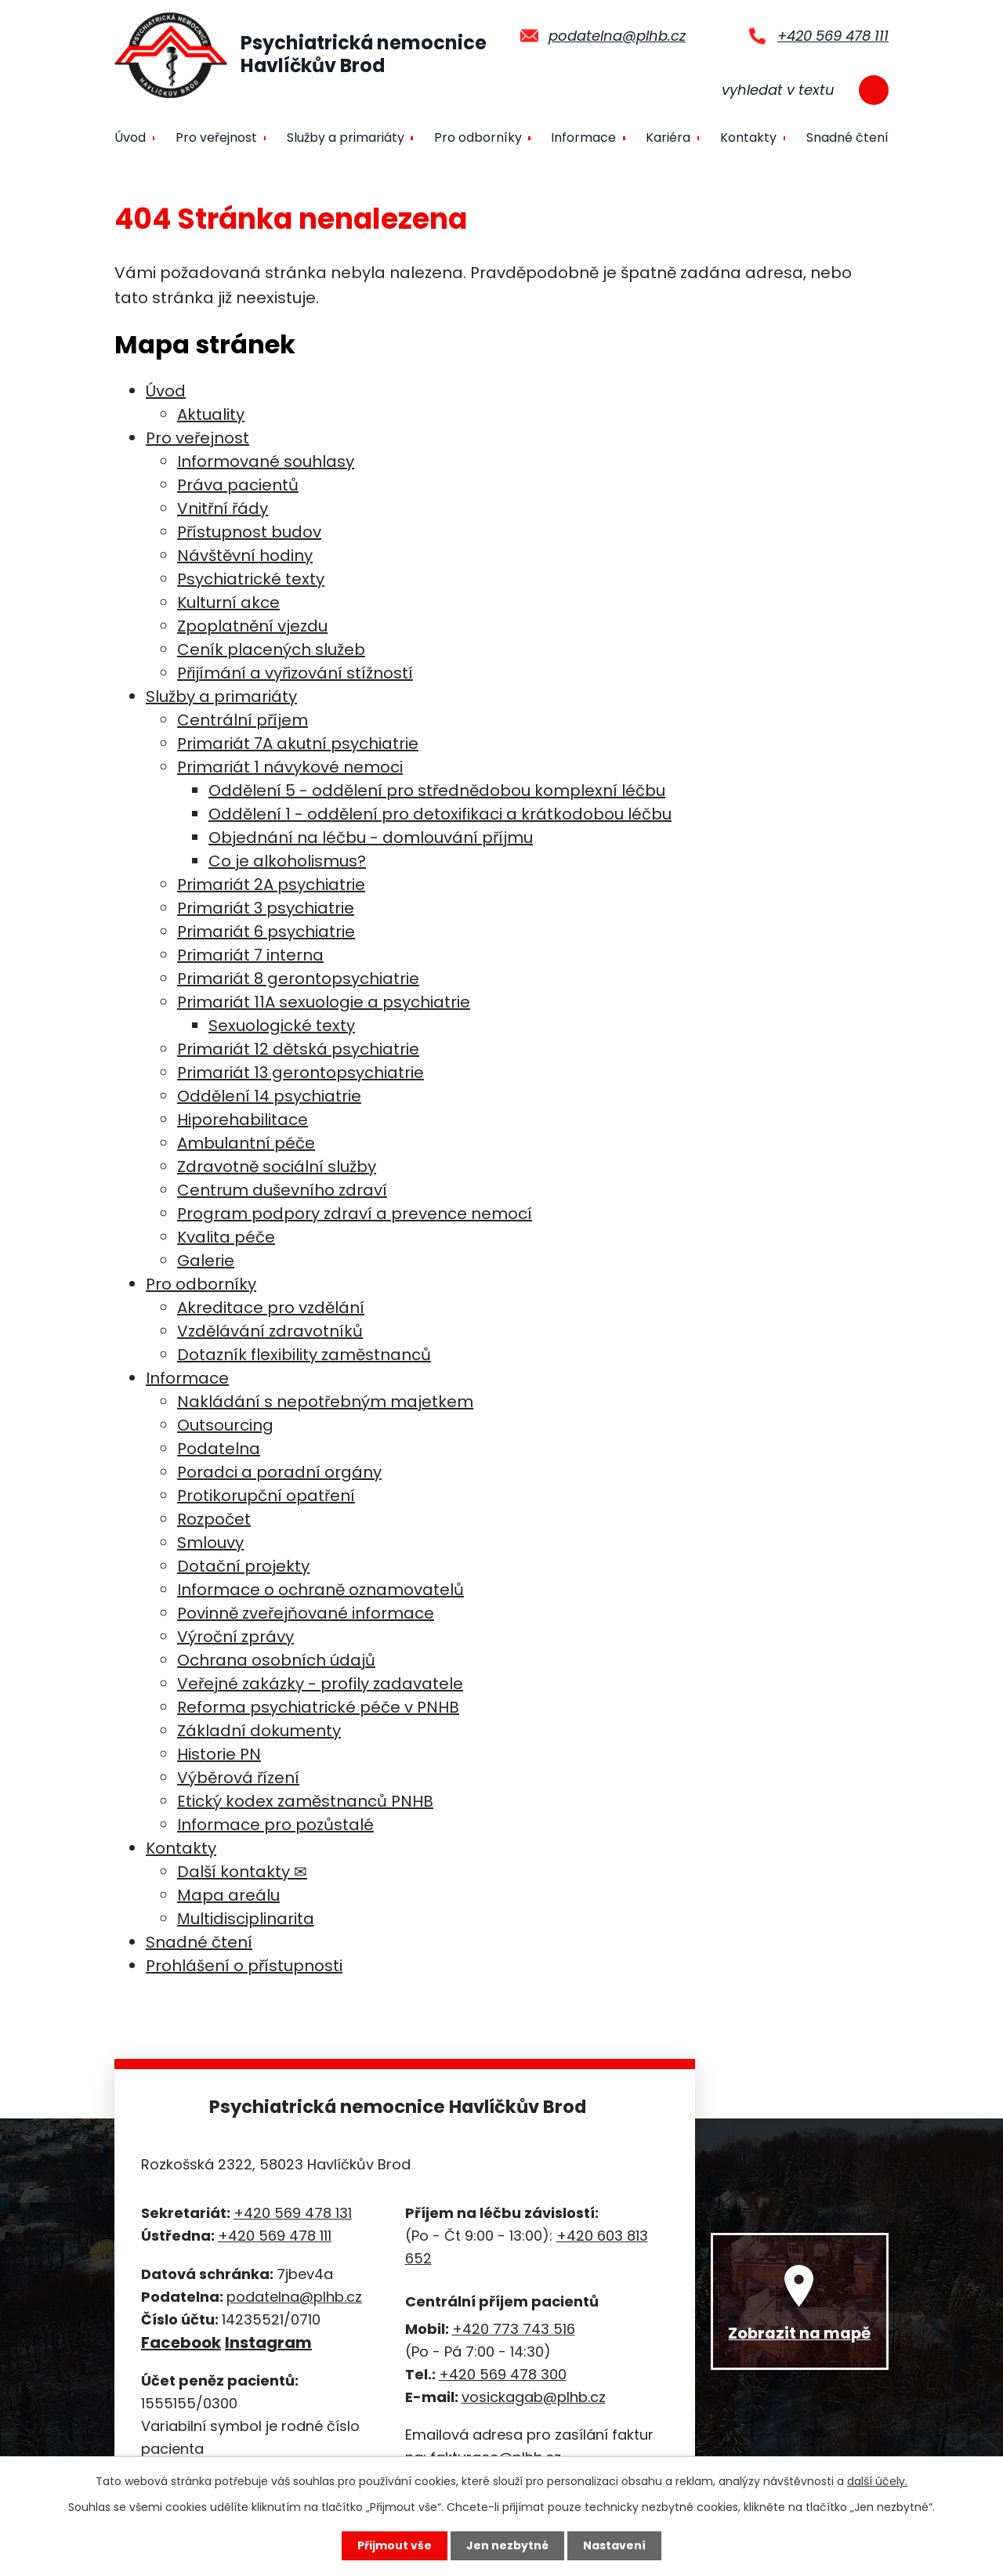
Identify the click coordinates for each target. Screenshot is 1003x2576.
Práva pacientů (238, 485)
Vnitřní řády (222, 508)
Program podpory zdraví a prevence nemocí (354, 1214)
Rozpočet (214, 1519)
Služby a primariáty (345, 137)
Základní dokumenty (259, 1731)
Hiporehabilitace (242, 1120)
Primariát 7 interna (250, 955)
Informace (583, 137)
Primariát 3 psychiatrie (265, 908)
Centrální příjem (242, 720)
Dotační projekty (243, 1566)
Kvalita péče (226, 1237)
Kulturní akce (228, 602)
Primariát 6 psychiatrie (266, 931)
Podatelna (218, 1449)
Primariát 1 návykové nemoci (290, 767)
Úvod (130, 137)
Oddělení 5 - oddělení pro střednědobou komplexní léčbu (436, 790)
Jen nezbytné (507, 2545)
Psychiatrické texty (250, 579)
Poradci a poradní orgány (279, 1472)
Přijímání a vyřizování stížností (295, 673)
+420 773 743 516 (513, 2329)
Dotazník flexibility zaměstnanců (304, 1355)
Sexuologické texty (281, 1026)
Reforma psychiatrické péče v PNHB (318, 1707)
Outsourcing (225, 1425)
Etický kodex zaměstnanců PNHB (305, 1801)
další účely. (877, 2481)
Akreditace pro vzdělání (270, 1308)
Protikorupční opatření (266, 1496)
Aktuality (210, 414)
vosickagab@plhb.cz (534, 2397)
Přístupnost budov (249, 532)
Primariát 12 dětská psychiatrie (298, 1049)
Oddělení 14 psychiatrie (269, 1096)
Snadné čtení (847, 137)
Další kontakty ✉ (242, 1872)
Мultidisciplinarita (245, 1919)
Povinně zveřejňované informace (305, 1613)
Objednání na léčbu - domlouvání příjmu (370, 837)
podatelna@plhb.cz (617, 35)
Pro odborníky (478, 137)
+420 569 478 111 (833, 35)
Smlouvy (210, 1543)
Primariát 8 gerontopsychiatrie (298, 979)
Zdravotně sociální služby (276, 1167)
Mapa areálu (228, 1895)
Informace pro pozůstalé (275, 1825)
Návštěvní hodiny (245, 555)
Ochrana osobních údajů (276, 1660)
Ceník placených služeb (271, 649)
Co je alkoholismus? (287, 861)
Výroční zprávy (235, 1637)
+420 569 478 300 (503, 2374)
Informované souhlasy (265, 461)
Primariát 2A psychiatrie (271, 884)
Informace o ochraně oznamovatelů (320, 1590)
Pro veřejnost (216, 137)
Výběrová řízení (238, 1778)
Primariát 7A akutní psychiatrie (297, 743)
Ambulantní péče (246, 1143)
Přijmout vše (394, 2545)
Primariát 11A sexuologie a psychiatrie (323, 1002)
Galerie (205, 1261)
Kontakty (748, 137)
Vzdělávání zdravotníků (270, 1331)
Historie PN (219, 1754)
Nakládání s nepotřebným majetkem (325, 1402)
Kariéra (668, 137)
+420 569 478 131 (293, 2213)
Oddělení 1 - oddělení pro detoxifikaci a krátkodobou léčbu (440, 814)
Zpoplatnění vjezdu (252, 626)
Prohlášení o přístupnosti (244, 1966)
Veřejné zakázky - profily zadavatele (320, 1684)
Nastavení (614, 2545)
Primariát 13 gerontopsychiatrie (300, 1073)
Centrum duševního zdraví (282, 1190)
